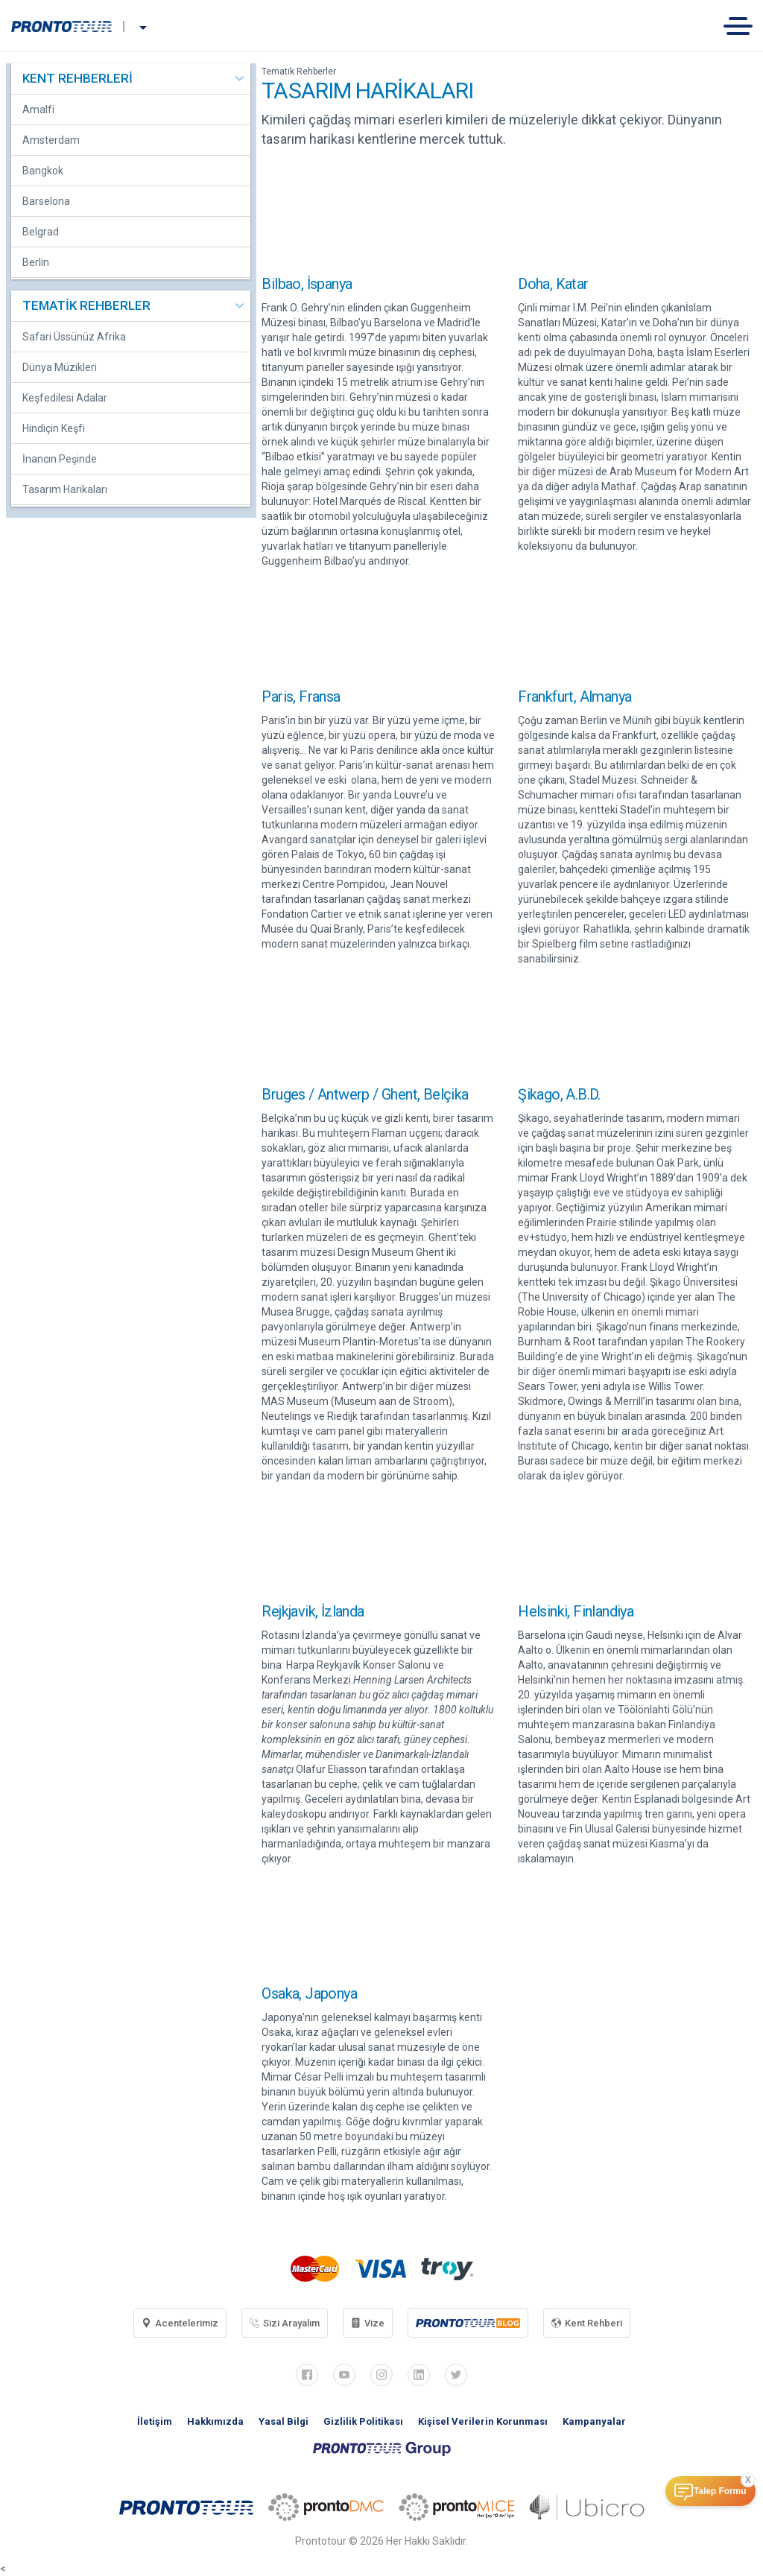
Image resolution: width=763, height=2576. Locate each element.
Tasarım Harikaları (64, 489)
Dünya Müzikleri (59, 367)
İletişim (154, 2421)
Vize (367, 2323)
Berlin (35, 262)
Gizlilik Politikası (363, 2421)
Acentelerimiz (180, 2323)
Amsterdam (51, 140)
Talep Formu (720, 2491)
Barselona (46, 201)
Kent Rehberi (586, 2323)
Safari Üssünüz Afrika (74, 337)
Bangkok (42, 171)
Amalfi (38, 109)
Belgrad (40, 232)
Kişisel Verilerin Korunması (483, 2421)
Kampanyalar (594, 2421)
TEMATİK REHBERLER (86, 305)
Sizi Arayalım (285, 2323)
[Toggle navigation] (743, 25)
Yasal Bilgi (283, 2421)
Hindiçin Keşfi (53, 428)
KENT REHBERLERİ (77, 78)
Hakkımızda (215, 2421)
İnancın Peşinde (59, 459)
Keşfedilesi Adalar (64, 398)
